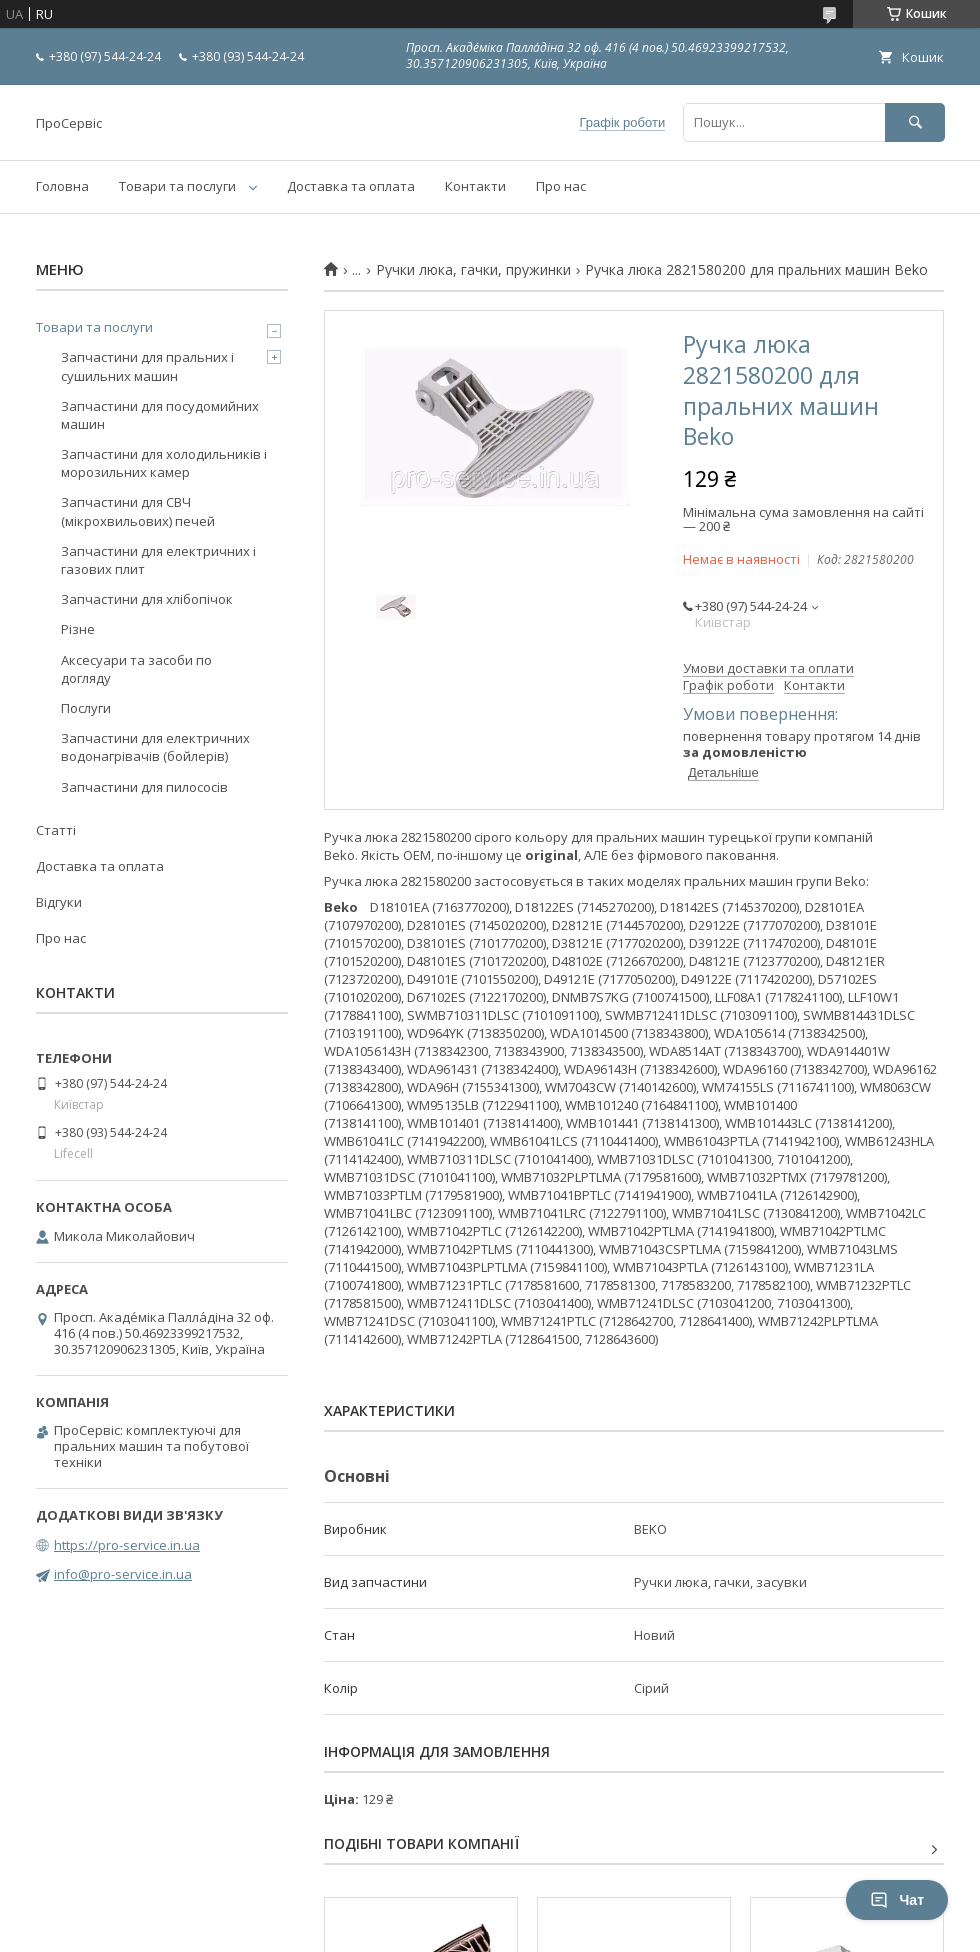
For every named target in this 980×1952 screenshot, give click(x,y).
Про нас (561, 186)
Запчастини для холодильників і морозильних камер (164, 463)
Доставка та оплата (351, 186)
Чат (897, 1900)
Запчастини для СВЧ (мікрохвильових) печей (138, 511)
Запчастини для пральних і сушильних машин (147, 366)
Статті (56, 830)
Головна (62, 186)
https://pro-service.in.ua (127, 1545)
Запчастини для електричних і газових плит (158, 560)
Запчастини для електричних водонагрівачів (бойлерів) (155, 747)
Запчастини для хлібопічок (147, 599)
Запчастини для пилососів (144, 787)
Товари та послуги (177, 186)
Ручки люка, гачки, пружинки (473, 270)
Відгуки (59, 902)
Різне (78, 629)
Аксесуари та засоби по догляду (136, 669)
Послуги (86, 708)
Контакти (475, 186)
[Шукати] (915, 122)
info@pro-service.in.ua (123, 1574)
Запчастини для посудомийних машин (160, 415)
